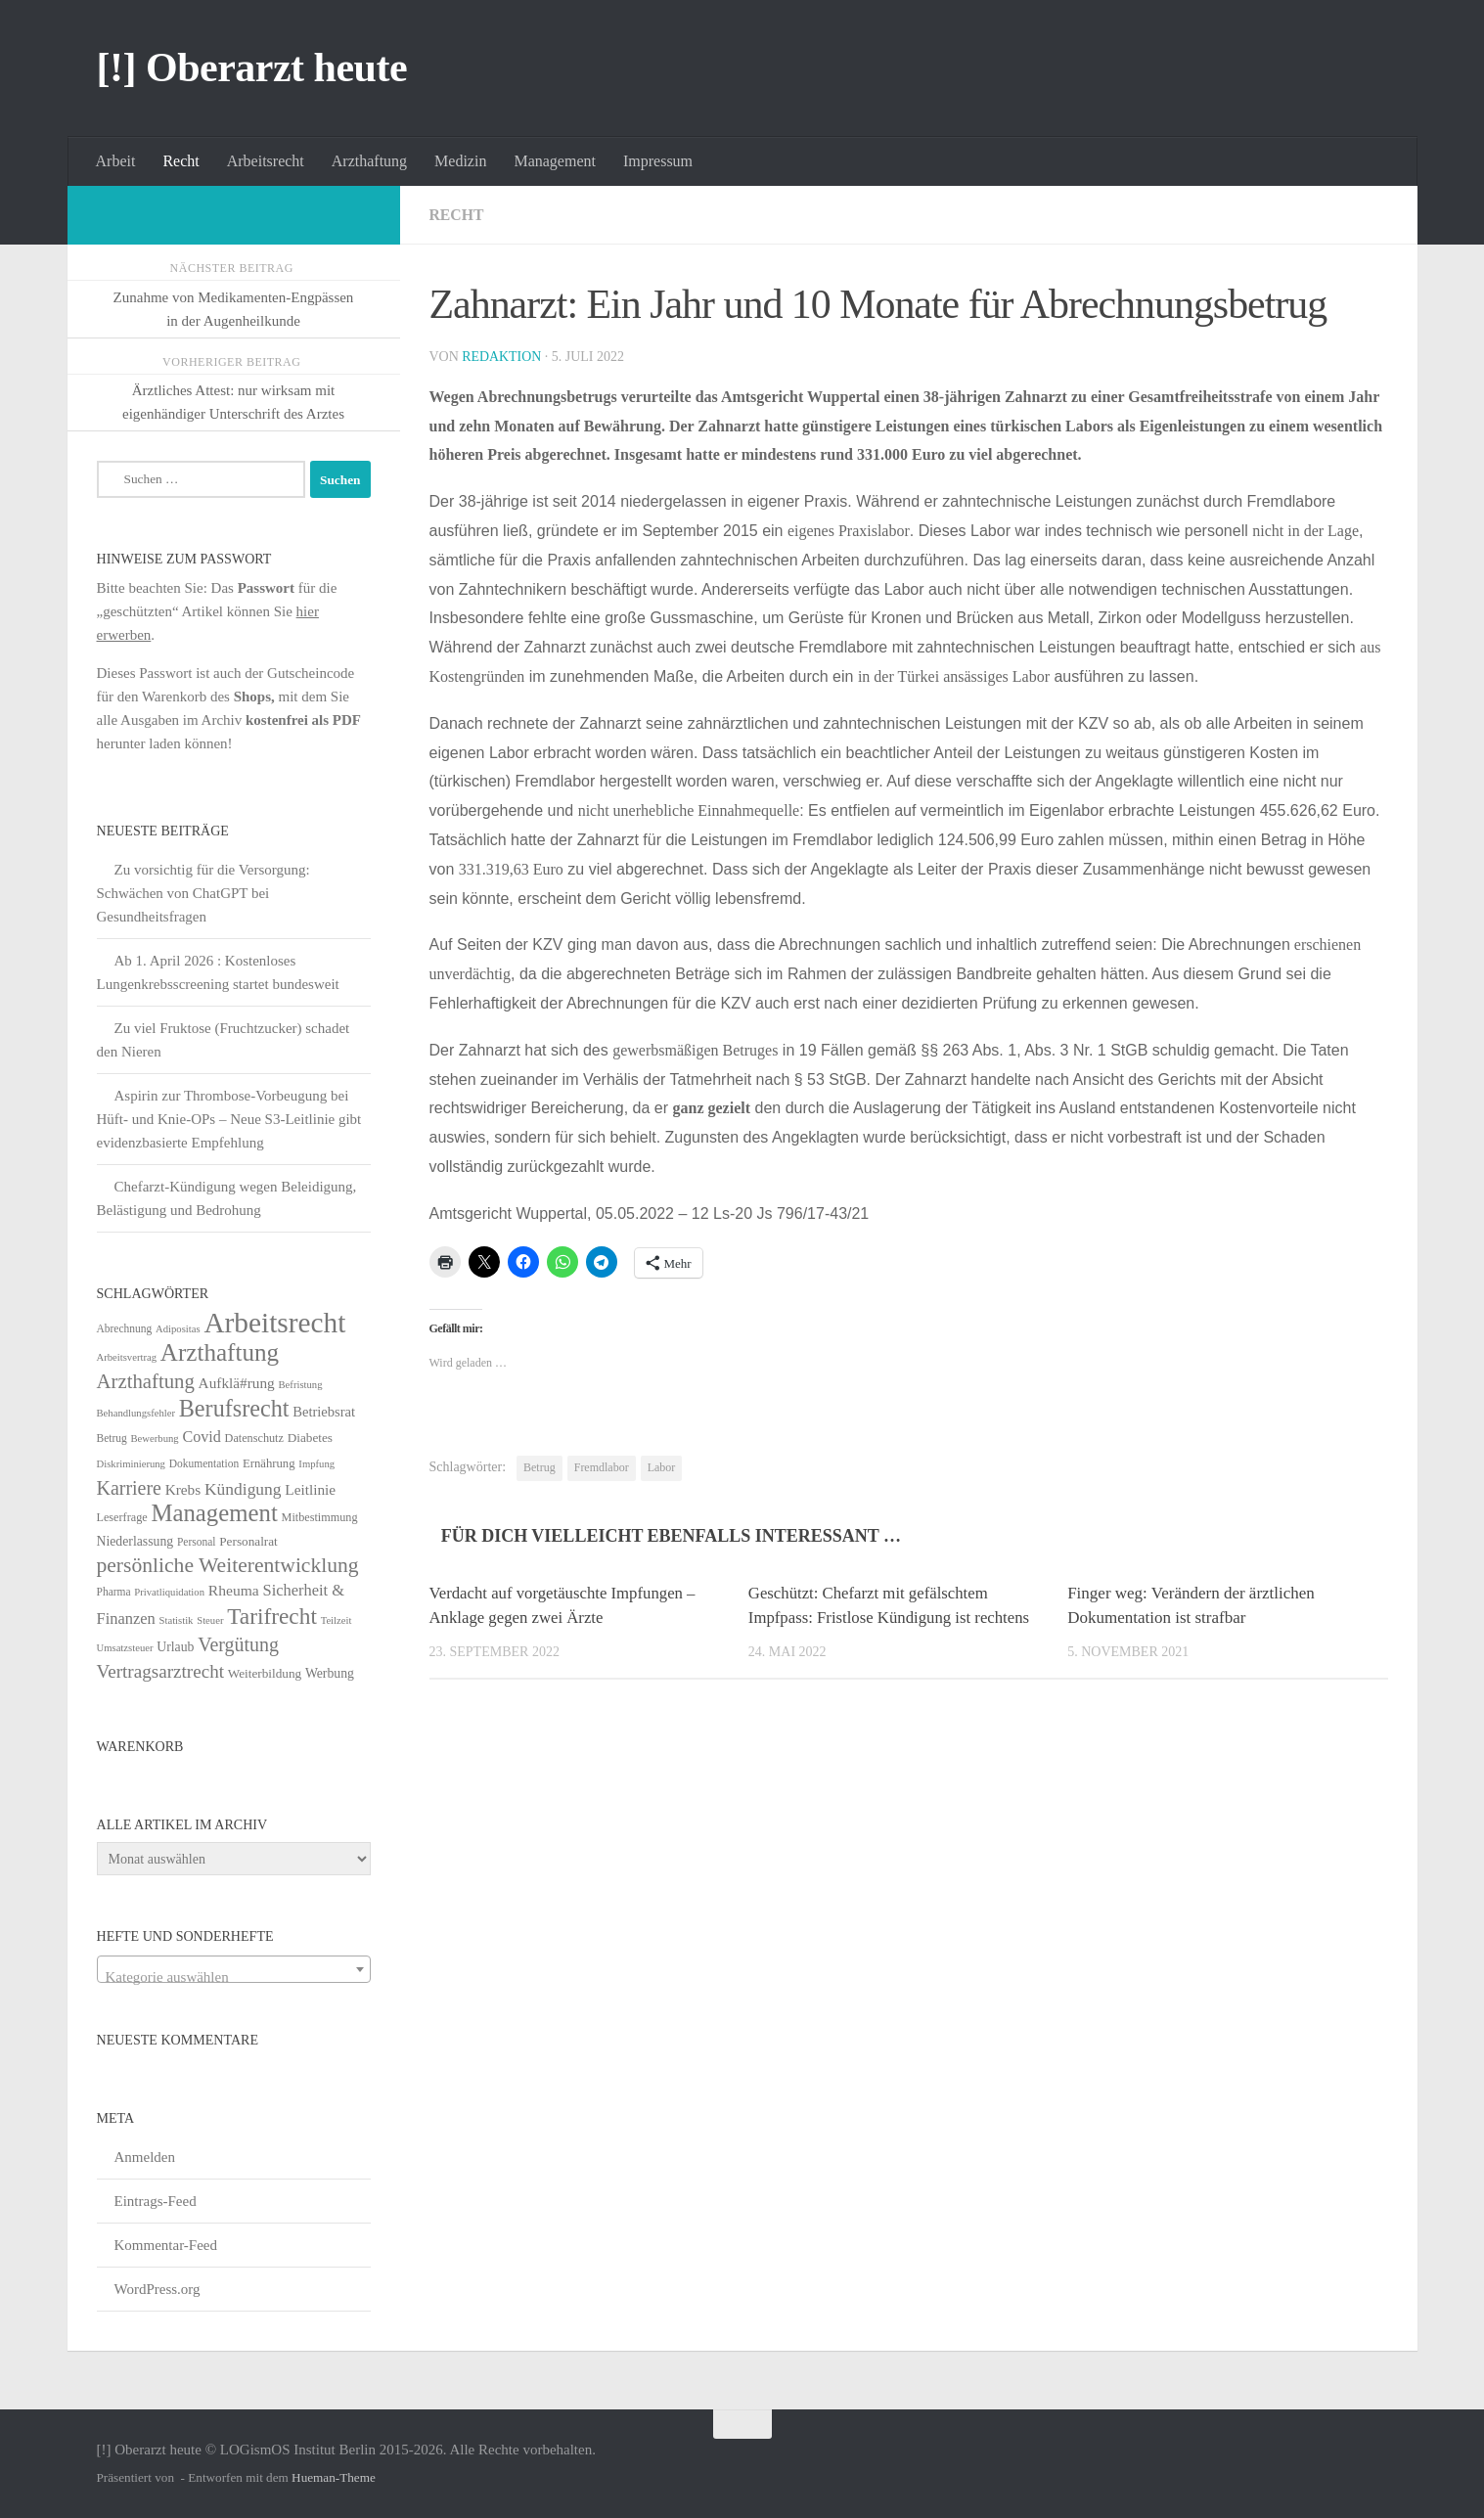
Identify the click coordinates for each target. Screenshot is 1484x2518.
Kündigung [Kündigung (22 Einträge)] (243, 1489)
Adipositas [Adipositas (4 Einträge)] (178, 1329)
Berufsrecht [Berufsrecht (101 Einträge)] (234, 1408)
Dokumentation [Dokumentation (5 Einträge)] (204, 1463)
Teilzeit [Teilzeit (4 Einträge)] (336, 1620)
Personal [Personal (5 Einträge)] (196, 1542)
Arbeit (116, 161)
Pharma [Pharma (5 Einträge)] (114, 1591)
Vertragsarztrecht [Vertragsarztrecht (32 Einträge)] (161, 1671)
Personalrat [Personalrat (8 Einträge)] (248, 1541)
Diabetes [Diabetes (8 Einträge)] (310, 1437)
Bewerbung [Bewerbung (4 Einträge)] (155, 1438)
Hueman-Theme (334, 2477)
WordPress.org (157, 2289)
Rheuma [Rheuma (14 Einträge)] (233, 1590)
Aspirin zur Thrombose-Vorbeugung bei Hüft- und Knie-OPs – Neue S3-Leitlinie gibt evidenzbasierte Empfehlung (229, 1119)
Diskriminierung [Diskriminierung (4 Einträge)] (131, 1464)
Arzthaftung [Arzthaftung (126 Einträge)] (219, 1352)
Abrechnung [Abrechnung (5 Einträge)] (125, 1328)
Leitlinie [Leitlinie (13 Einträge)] (310, 1489)
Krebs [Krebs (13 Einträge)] (183, 1489)
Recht (180, 161)
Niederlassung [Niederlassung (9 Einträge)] (135, 1541)
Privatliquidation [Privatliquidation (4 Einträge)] (169, 1592)
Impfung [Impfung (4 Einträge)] (316, 1464)
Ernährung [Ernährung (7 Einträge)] (269, 1463)
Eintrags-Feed (155, 2201)
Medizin (460, 161)
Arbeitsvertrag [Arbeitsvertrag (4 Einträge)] (127, 1357)
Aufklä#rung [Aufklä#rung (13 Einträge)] (237, 1382)
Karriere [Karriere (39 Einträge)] (129, 1488)
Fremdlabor (601, 1467)
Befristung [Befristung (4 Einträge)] (301, 1384)
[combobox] (234, 1969)
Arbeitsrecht (265, 161)
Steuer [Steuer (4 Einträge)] (210, 1620)
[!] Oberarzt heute (252, 67)
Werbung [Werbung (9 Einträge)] (329, 1673)
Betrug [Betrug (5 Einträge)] (112, 1438)
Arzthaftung (369, 161)
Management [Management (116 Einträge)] (214, 1513)
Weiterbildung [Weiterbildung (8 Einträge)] (264, 1673)
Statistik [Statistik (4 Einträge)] (176, 1620)
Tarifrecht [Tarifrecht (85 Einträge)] (272, 1616)
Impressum (658, 161)
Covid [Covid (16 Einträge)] (201, 1436)
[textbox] (234, 1977)
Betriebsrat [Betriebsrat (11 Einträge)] (323, 1411)
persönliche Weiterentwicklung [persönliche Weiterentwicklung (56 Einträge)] (228, 1565)
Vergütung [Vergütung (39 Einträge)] (238, 1644)
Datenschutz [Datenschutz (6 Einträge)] (254, 1438)
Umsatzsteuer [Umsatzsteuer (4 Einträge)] (125, 1647)
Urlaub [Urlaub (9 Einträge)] (175, 1647)
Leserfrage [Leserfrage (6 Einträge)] (122, 1517)
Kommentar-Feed (166, 2245)
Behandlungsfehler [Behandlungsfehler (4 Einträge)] (136, 1413)
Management (555, 161)
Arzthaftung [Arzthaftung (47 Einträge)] (146, 1381)
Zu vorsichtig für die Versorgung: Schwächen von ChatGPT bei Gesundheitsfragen (203, 893)
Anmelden (144, 2157)
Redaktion (502, 356)
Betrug (539, 1467)
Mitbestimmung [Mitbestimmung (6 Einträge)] (320, 1517)
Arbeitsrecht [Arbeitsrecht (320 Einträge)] (274, 1322)
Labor (662, 1467)
